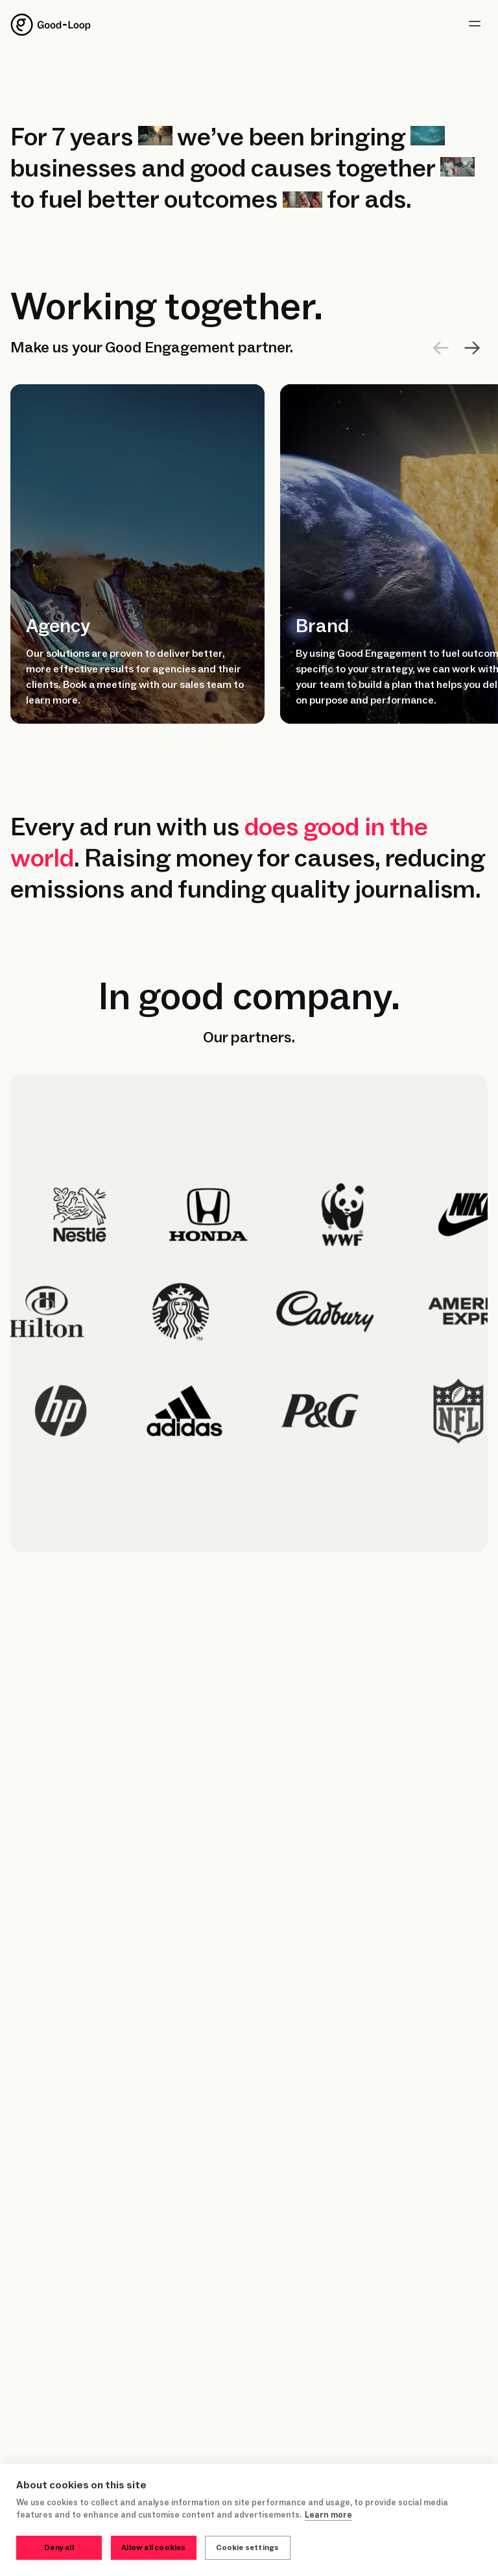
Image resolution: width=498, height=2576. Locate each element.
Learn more (328, 2516)
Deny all (59, 2548)
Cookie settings (248, 2548)
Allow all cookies (153, 2548)
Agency (58, 626)
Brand (322, 626)
